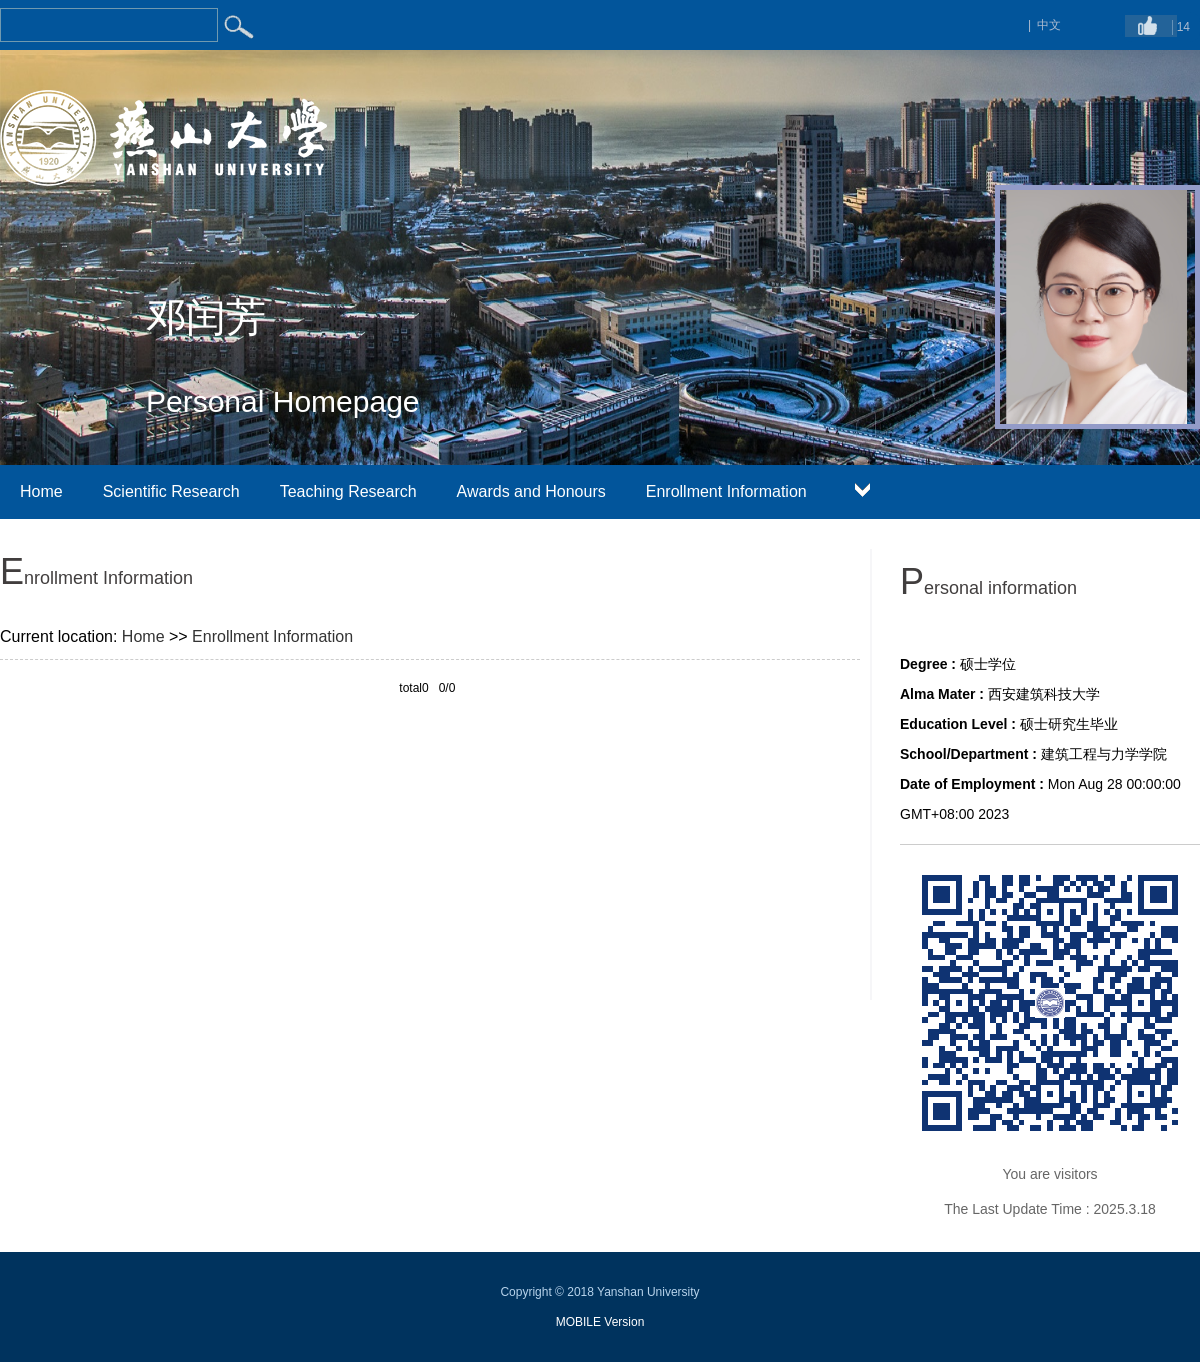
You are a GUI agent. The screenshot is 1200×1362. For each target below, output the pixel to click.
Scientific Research (171, 491)
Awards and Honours (531, 491)
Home (41, 491)
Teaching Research (348, 491)
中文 (1049, 25)
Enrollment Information (726, 491)
